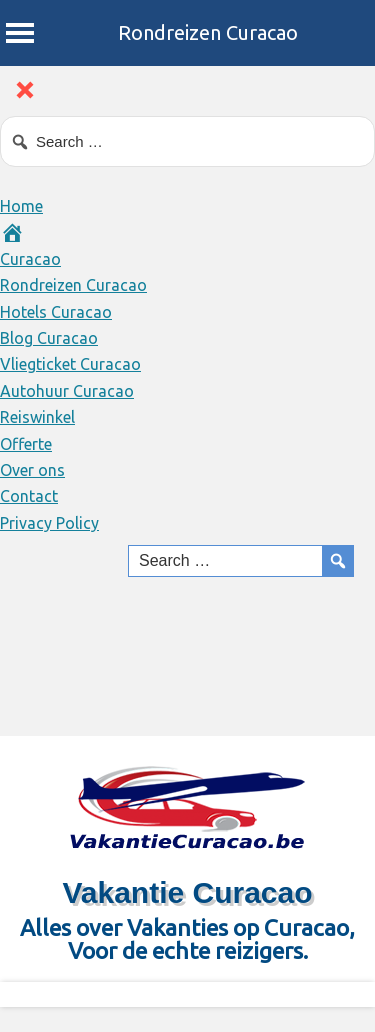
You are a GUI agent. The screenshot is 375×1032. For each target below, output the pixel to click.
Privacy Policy (49, 523)
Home (21, 206)
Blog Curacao (49, 338)
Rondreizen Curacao (208, 32)
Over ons (32, 470)
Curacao (30, 259)
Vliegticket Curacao (70, 364)
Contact (29, 496)
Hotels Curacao (56, 312)
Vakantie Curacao (187, 892)
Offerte (26, 444)
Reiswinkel (37, 417)
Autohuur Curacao (67, 391)
